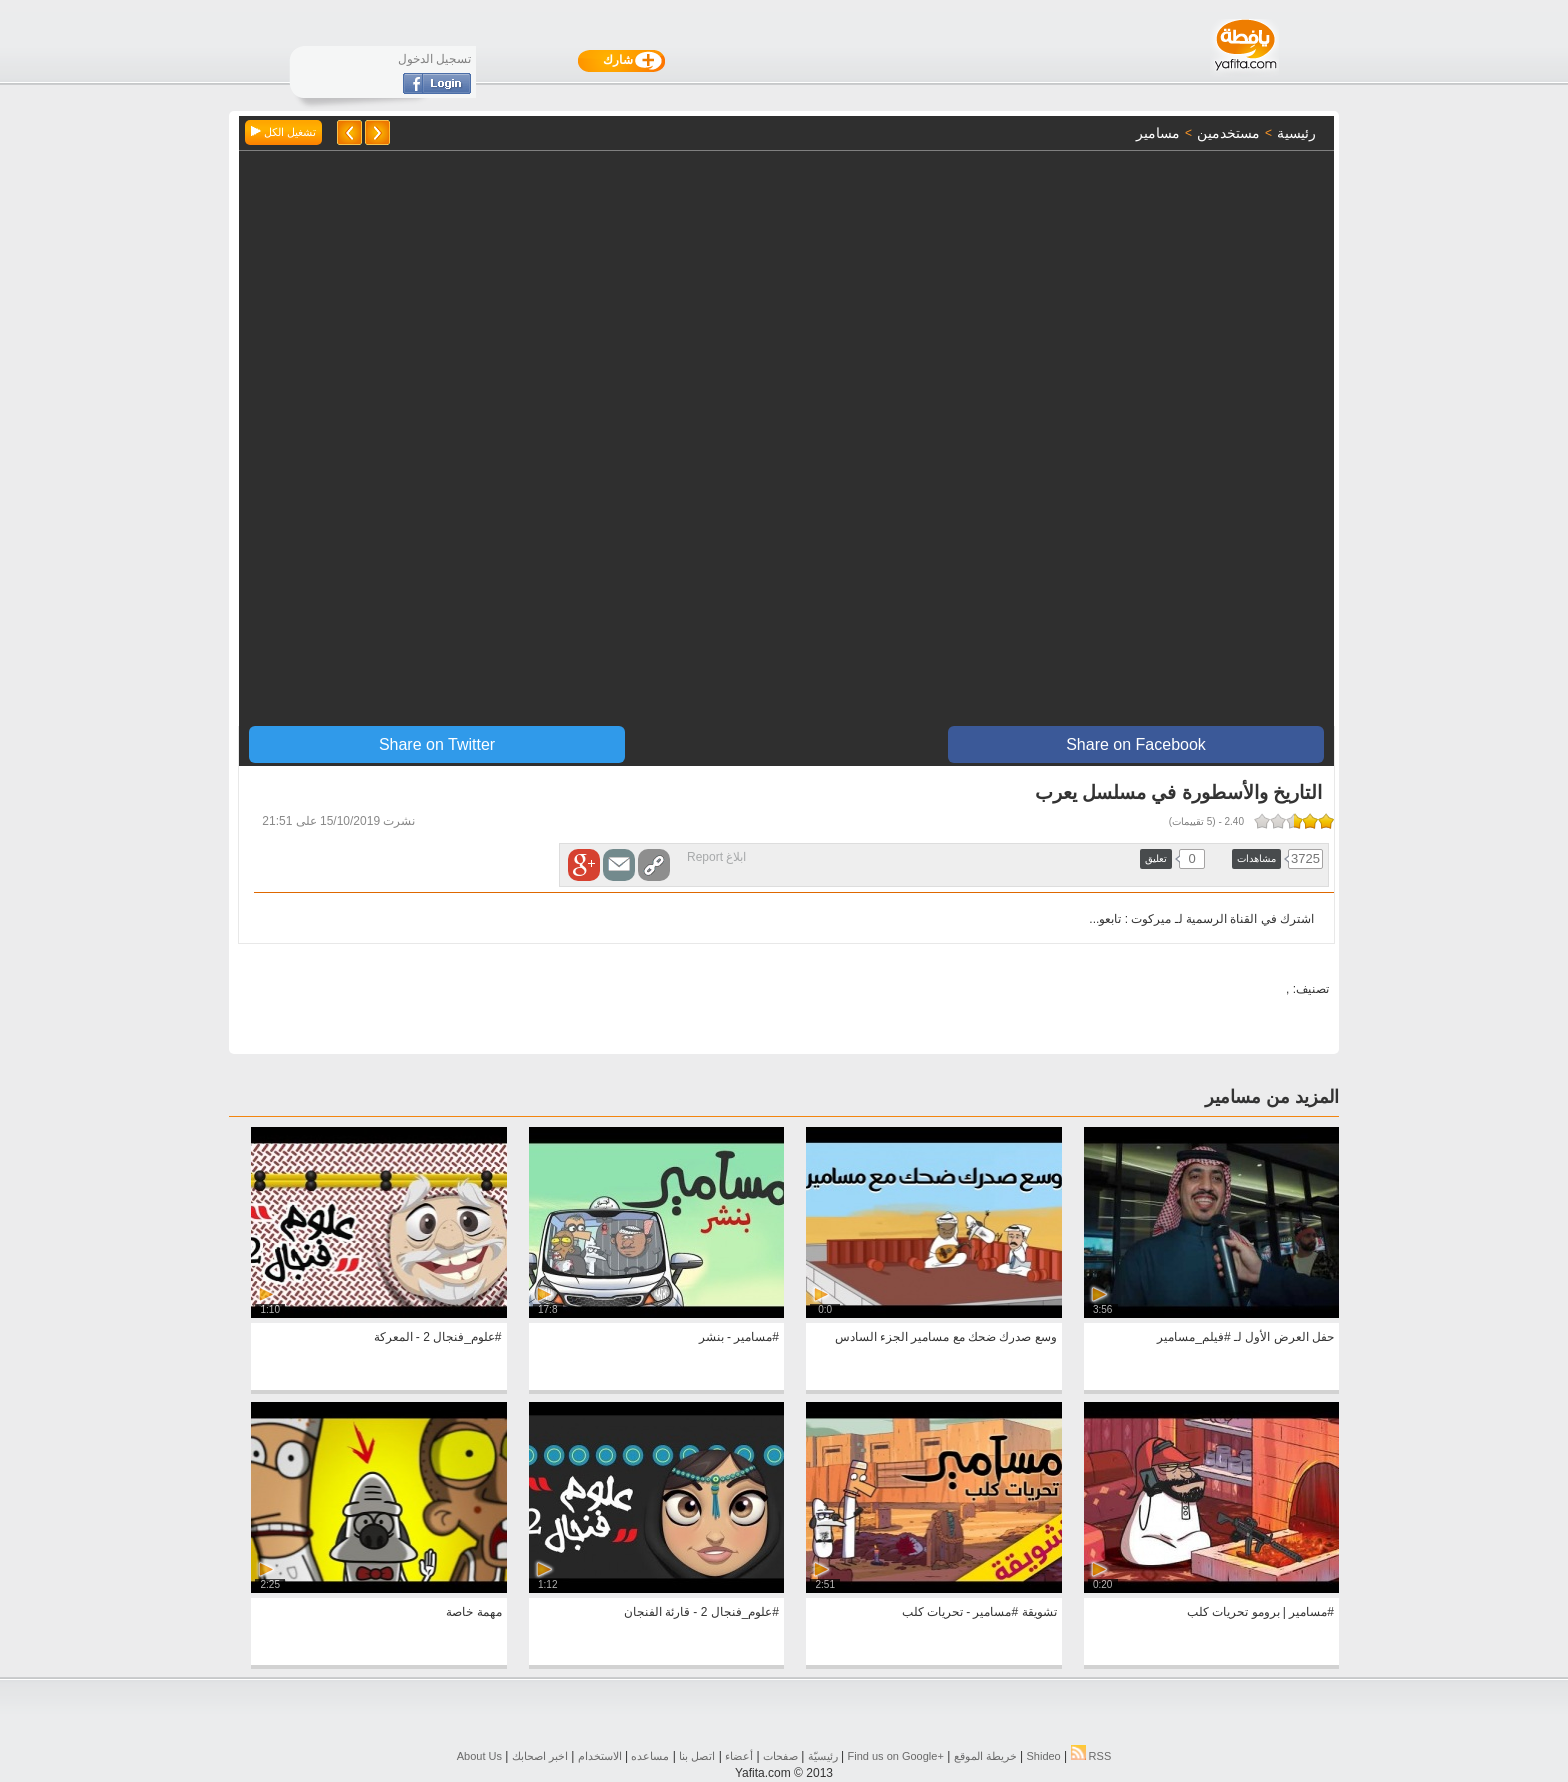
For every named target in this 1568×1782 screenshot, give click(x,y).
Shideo (1043, 1756)
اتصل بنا (697, 1756)
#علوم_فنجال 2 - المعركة (438, 1337)
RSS (1091, 1756)
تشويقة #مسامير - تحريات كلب (979, 1612)
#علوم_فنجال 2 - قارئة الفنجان (701, 1612)
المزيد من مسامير (1272, 1097)
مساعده (650, 1756)
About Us (479, 1756)
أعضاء (739, 1756)
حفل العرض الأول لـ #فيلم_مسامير (1245, 1337)
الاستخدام (600, 1756)
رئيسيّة (823, 1756)
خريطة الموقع (985, 1756)
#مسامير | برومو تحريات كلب (1260, 1612)
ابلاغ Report (716, 857)
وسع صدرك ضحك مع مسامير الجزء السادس (946, 1337)
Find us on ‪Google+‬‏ (896, 1756)
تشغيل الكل (283, 132)
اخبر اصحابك (540, 1756)
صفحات (780, 1756)
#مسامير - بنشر (739, 1337)
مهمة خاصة (473, 1612)
